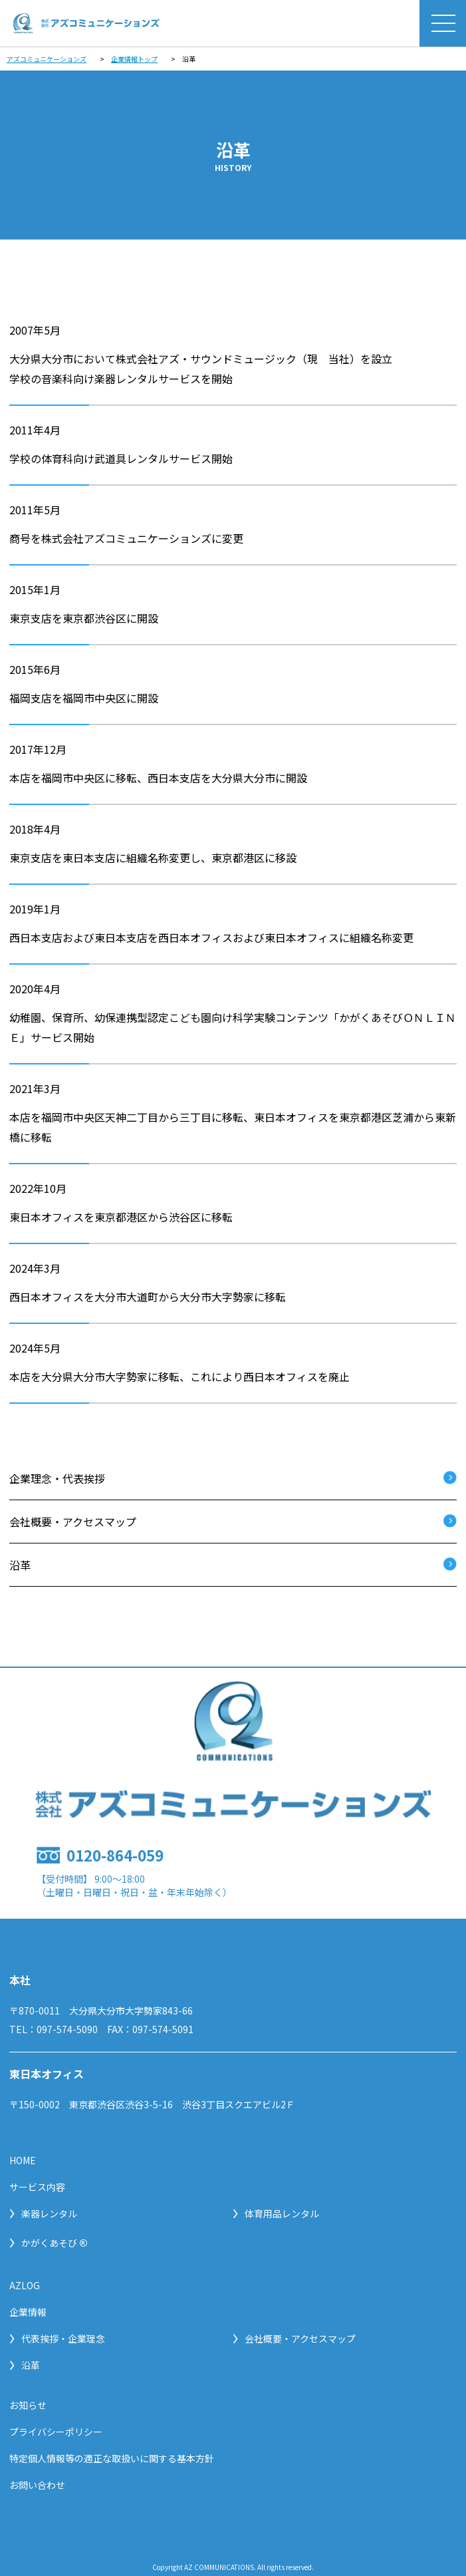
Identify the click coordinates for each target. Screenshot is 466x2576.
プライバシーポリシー (55, 2431)
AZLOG (24, 2285)
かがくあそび (48, 2242)
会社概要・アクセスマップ (72, 1522)
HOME (22, 2160)
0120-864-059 (115, 1854)
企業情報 (28, 2312)
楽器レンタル (43, 2213)
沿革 (20, 1565)
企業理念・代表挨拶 (57, 1478)
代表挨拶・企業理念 (57, 2338)
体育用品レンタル (276, 2213)
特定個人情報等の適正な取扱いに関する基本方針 (111, 2458)
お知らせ (28, 2405)
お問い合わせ (37, 2485)
